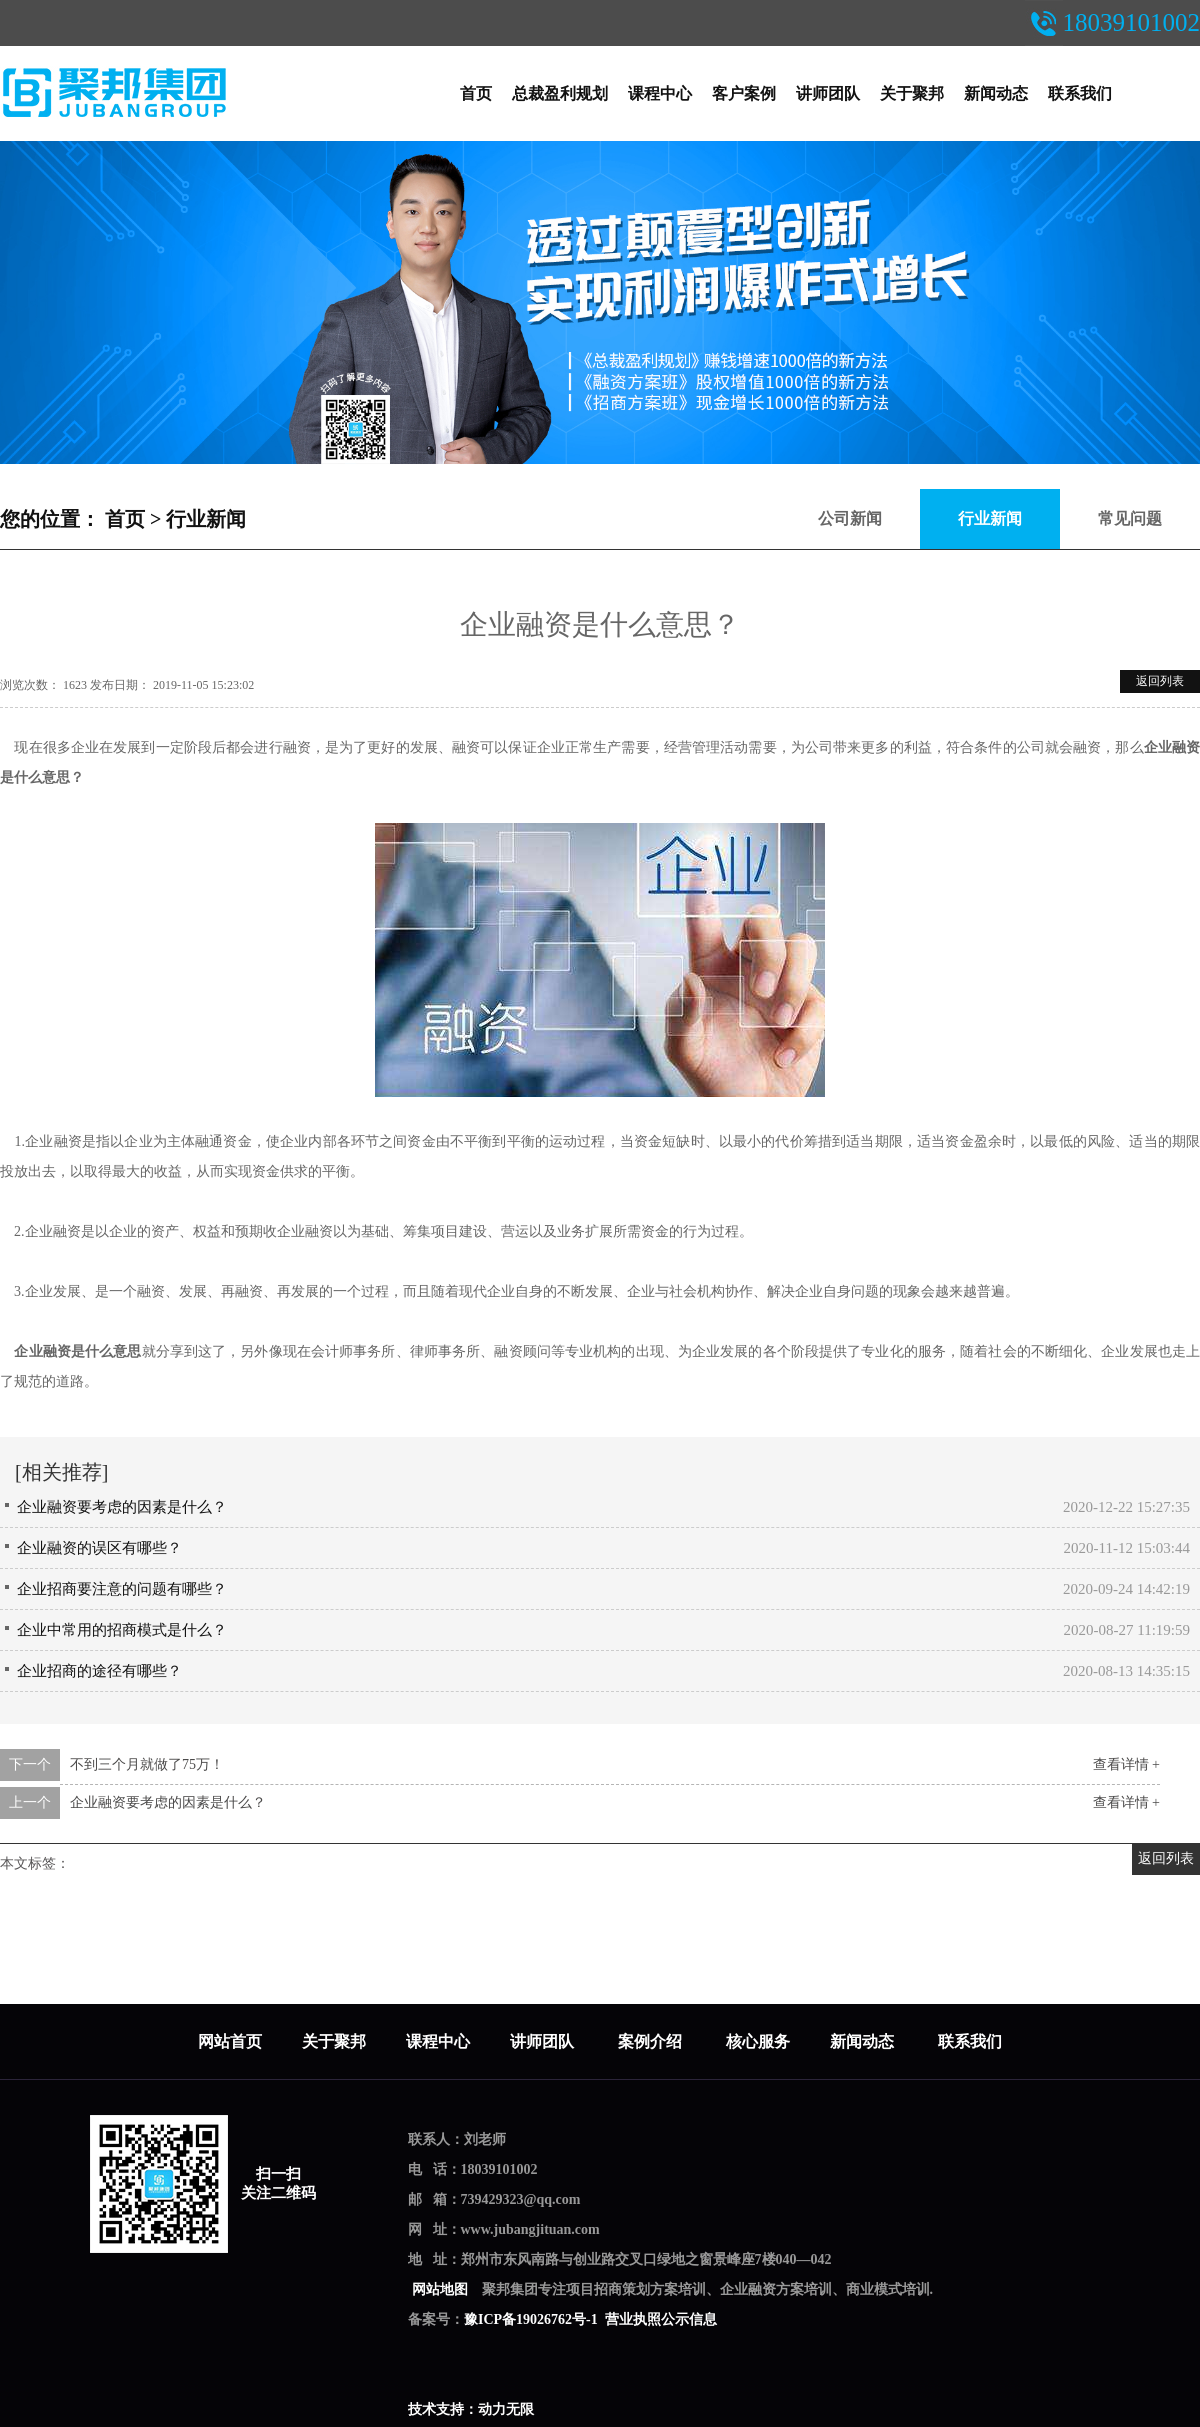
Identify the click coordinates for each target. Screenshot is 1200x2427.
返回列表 (1160, 681)
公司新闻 (850, 518)
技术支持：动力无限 (471, 2409)
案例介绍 (652, 2041)
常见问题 (1130, 518)
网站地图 (439, 2289)
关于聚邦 (912, 93)
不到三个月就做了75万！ (147, 1764)
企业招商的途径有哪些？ (99, 1671)
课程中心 (660, 93)
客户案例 (744, 93)
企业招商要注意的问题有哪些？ (122, 1589)
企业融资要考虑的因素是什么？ (122, 1507)
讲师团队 (828, 93)
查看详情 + (1126, 1764)
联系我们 (1080, 93)
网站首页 (230, 2041)
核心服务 (758, 2041)
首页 (476, 93)
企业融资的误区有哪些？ (99, 1548)
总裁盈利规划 (560, 93)
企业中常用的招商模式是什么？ (122, 1630)
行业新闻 (206, 519)
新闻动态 (996, 93)
